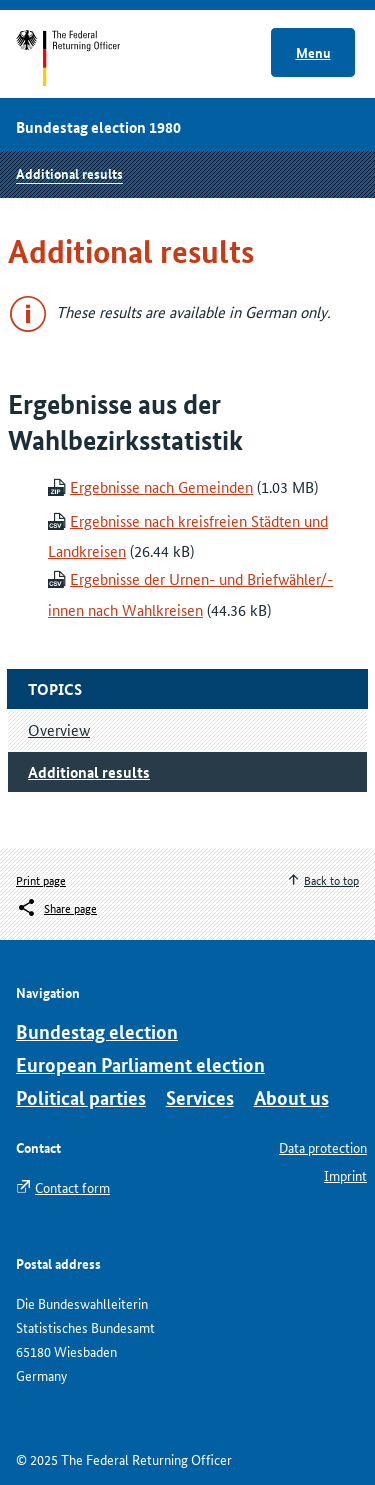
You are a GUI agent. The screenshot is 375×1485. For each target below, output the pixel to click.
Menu (313, 52)
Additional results (69, 173)
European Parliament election (140, 1064)
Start (87, 58)
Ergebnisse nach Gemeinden (161, 486)
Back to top (331, 879)
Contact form (72, 1187)
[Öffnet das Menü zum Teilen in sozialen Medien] (56, 908)
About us (291, 1097)
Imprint (345, 1175)
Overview (59, 729)
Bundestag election (97, 1031)
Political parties (81, 1097)
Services (200, 1097)
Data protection (323, 1147)
